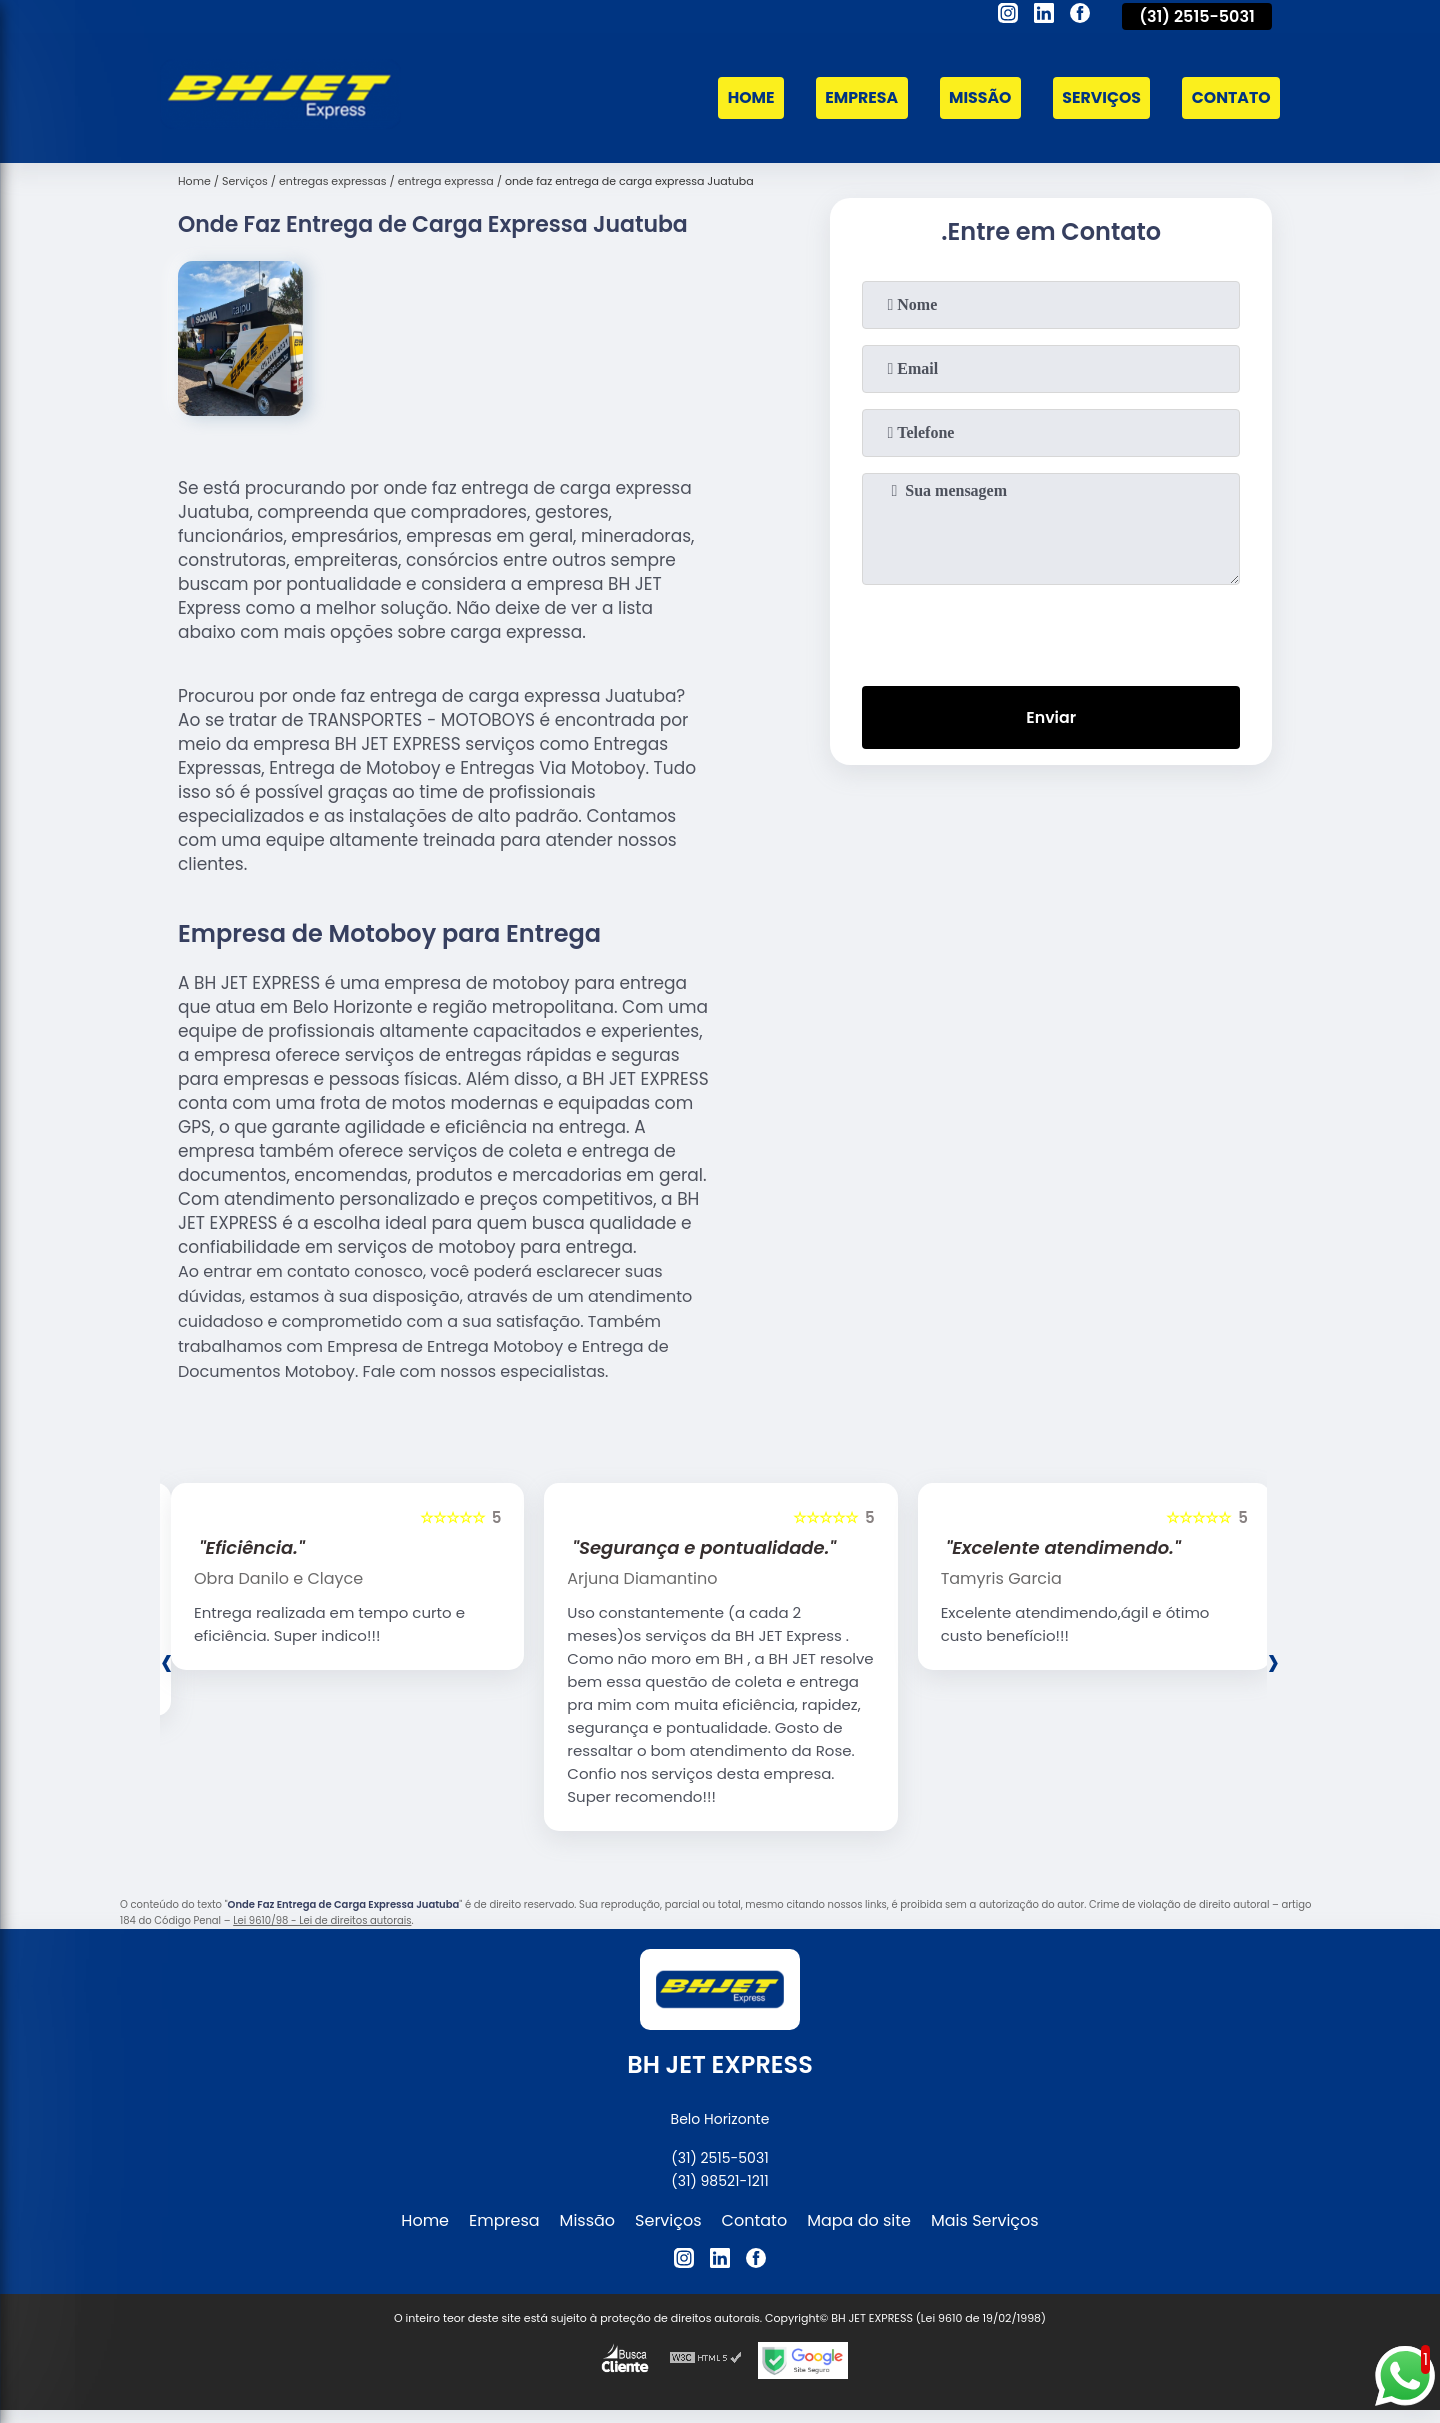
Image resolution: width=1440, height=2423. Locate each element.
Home (744, 98)
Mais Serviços (985, 2220)
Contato (1230, 98)
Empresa (856, 98)
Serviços (1099, 98)
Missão (976, 98)
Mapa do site (859, 2220)
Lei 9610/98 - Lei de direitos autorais (322, 1920)
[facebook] (1080, 16)
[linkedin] (1044, 16)
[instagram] (1008, 16)
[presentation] (1051, 631)
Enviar (1051, 717)
